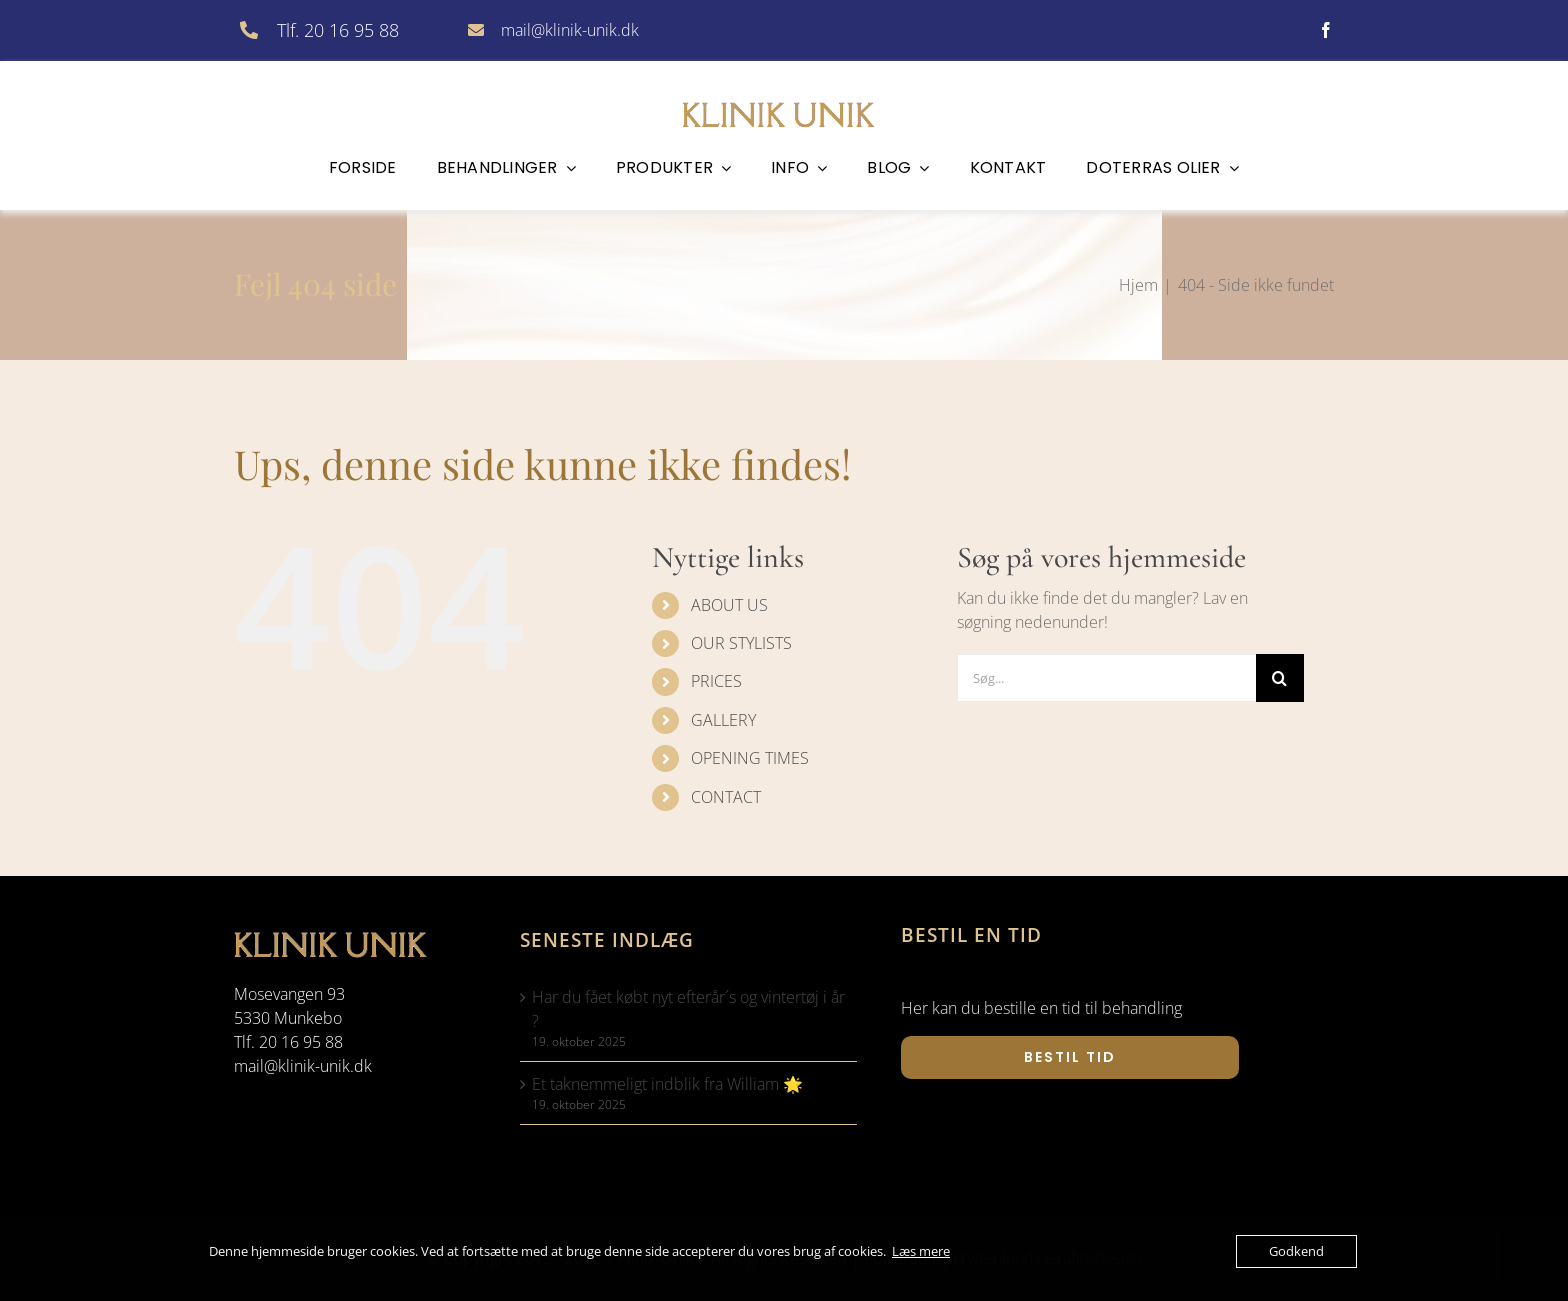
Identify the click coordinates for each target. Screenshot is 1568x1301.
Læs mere (921, 1251)
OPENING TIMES (750, 758)
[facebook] (1326, 30)
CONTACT (726, 797)
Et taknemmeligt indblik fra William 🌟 (667, 1084)
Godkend (1296, 1251)
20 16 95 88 (301, 1042)
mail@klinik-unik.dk (570, 30)
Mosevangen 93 (289, 994)
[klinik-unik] (784, 99)
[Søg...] (1106, 678)
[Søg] (1280, 678)
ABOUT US (729, 605)
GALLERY (723, 720)
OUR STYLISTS (741, 643)
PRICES (716, 681)
